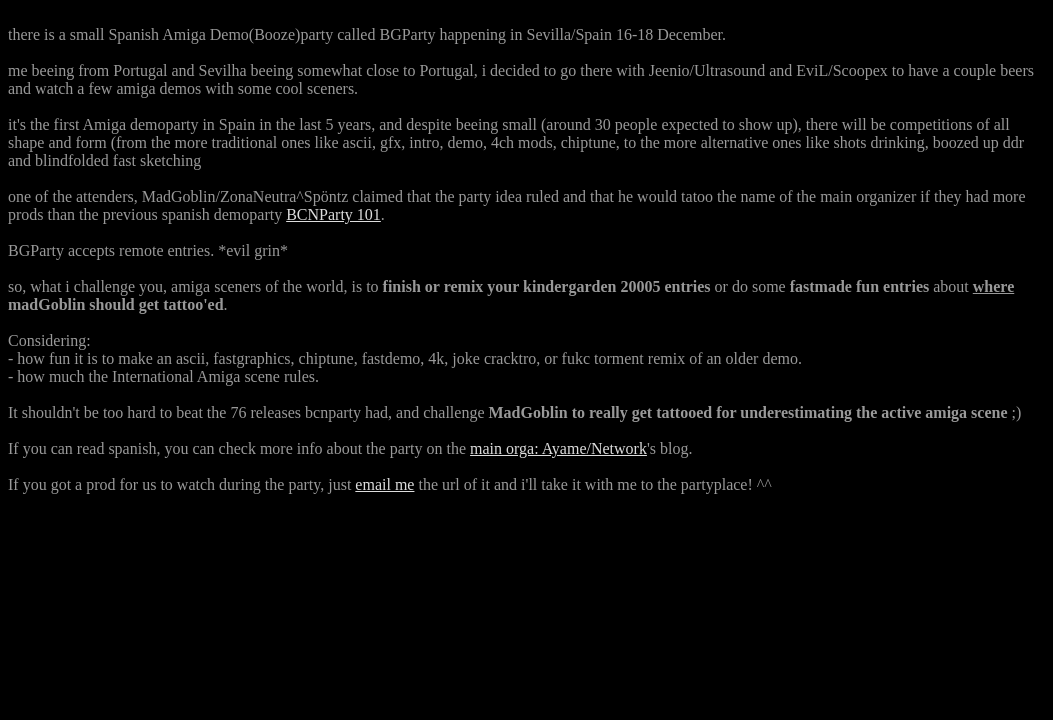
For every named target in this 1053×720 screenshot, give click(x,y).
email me (384, 484)
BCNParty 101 (333, 214)
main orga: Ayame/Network (558, 448)
